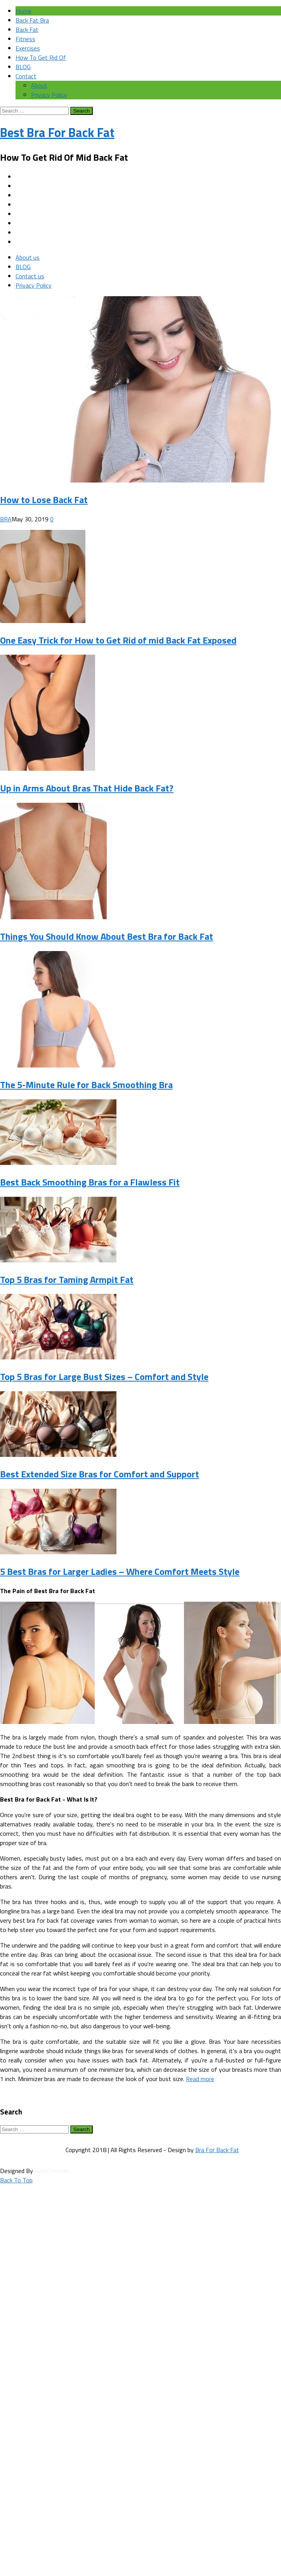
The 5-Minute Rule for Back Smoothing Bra (86, 1085)
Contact (26, 76)
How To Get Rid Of (41, 57)
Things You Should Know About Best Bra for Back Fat (106, 936)
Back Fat (27, 29)
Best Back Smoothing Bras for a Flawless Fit (90, 1182)
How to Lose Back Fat (44, 500)
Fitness (25, 38)
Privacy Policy (49, 94)
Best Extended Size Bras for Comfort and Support (99, 1474)
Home (23, 11)
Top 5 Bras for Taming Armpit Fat (67, 1279)
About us (28, 257)
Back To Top (16, 2180)
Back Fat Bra (32, 20)
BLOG (23, 66)
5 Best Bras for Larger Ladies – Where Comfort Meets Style (119, 1571)
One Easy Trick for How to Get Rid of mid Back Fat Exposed (118, 640)
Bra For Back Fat (217, 2149)
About (39, 85)
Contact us (30, 276)
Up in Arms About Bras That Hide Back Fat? (86, 788)
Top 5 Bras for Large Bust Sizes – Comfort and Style (104, 1376)
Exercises (28, 48)
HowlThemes (52, 2170)
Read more (200, 2078)
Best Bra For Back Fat (57, 132)
